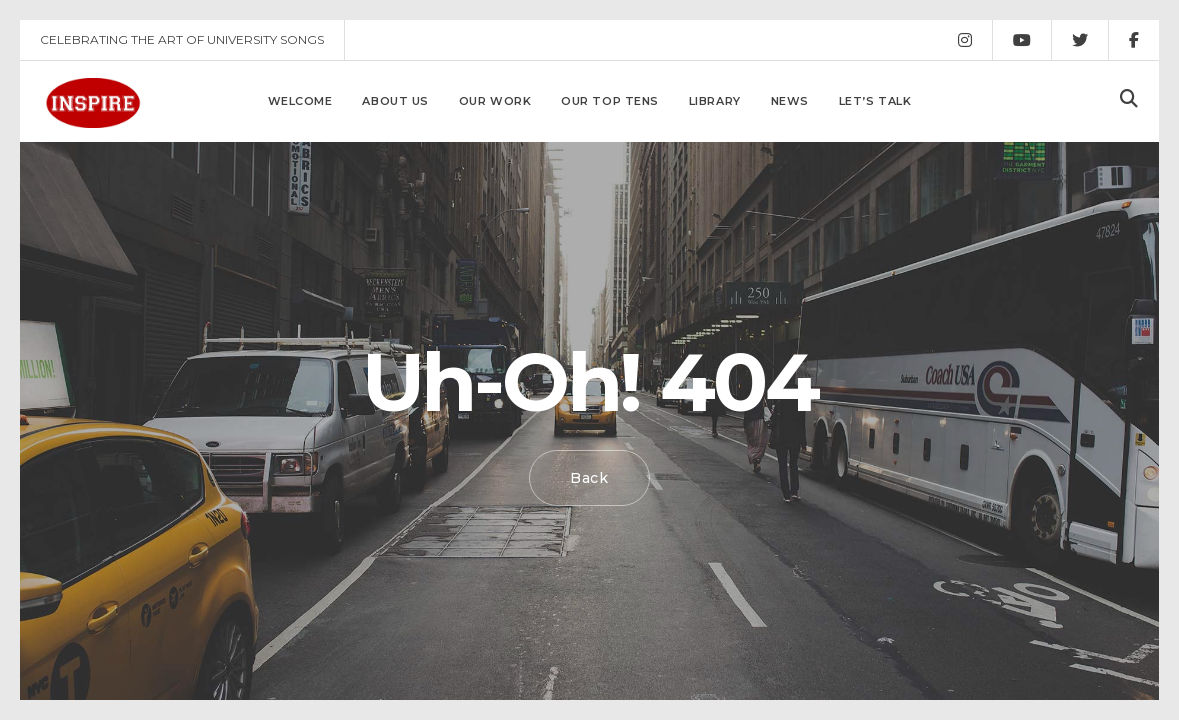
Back (589, 478)
